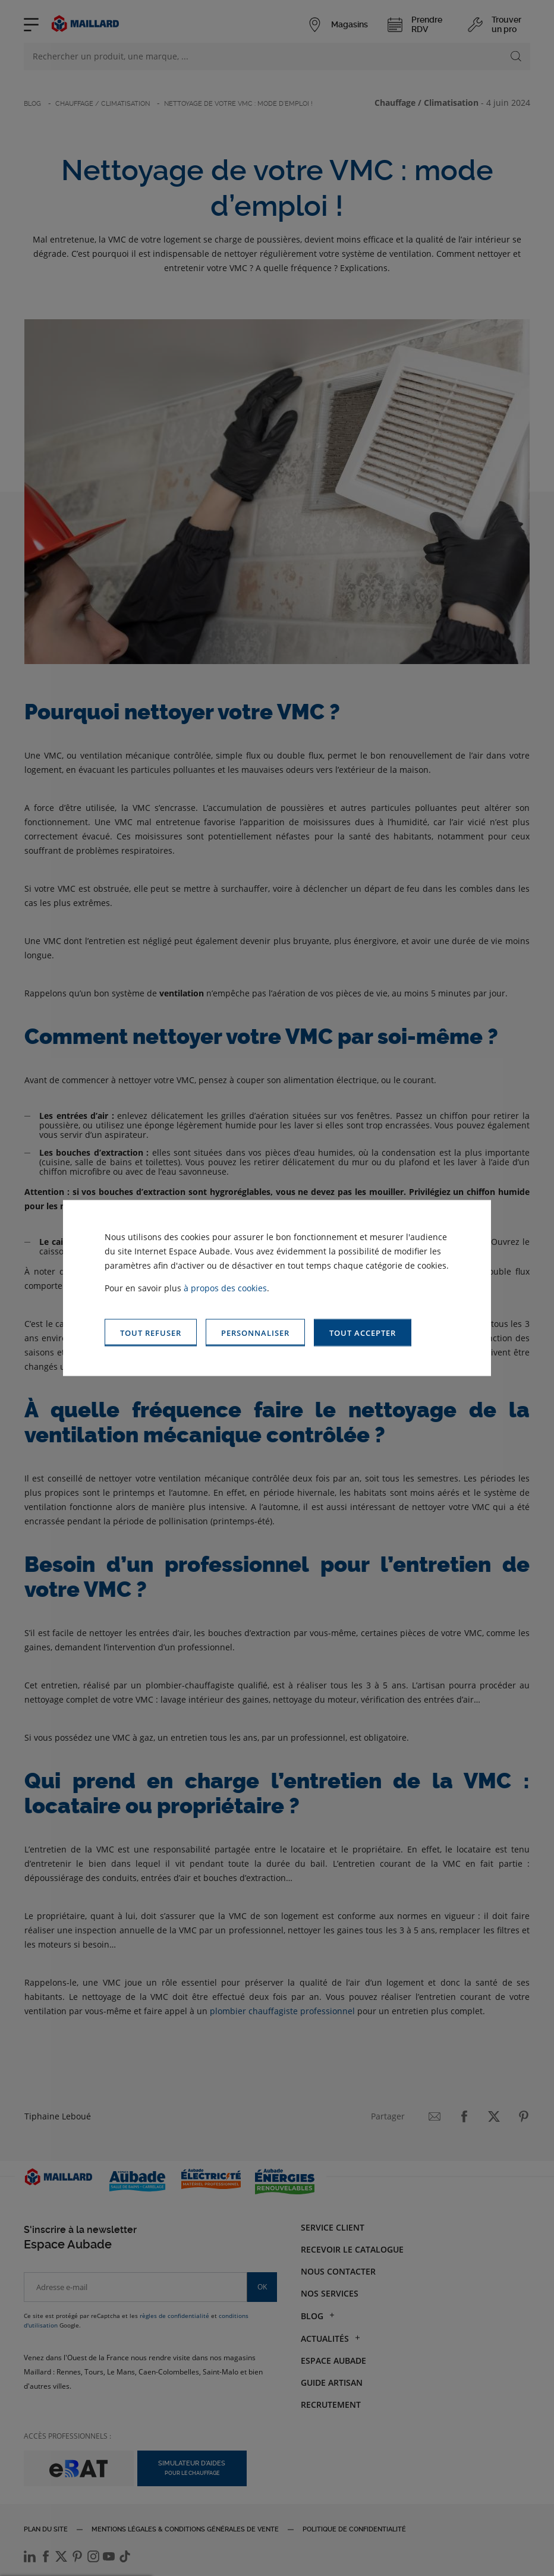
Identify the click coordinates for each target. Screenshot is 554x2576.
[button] (362, 1333)
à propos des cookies (225, 1287)
